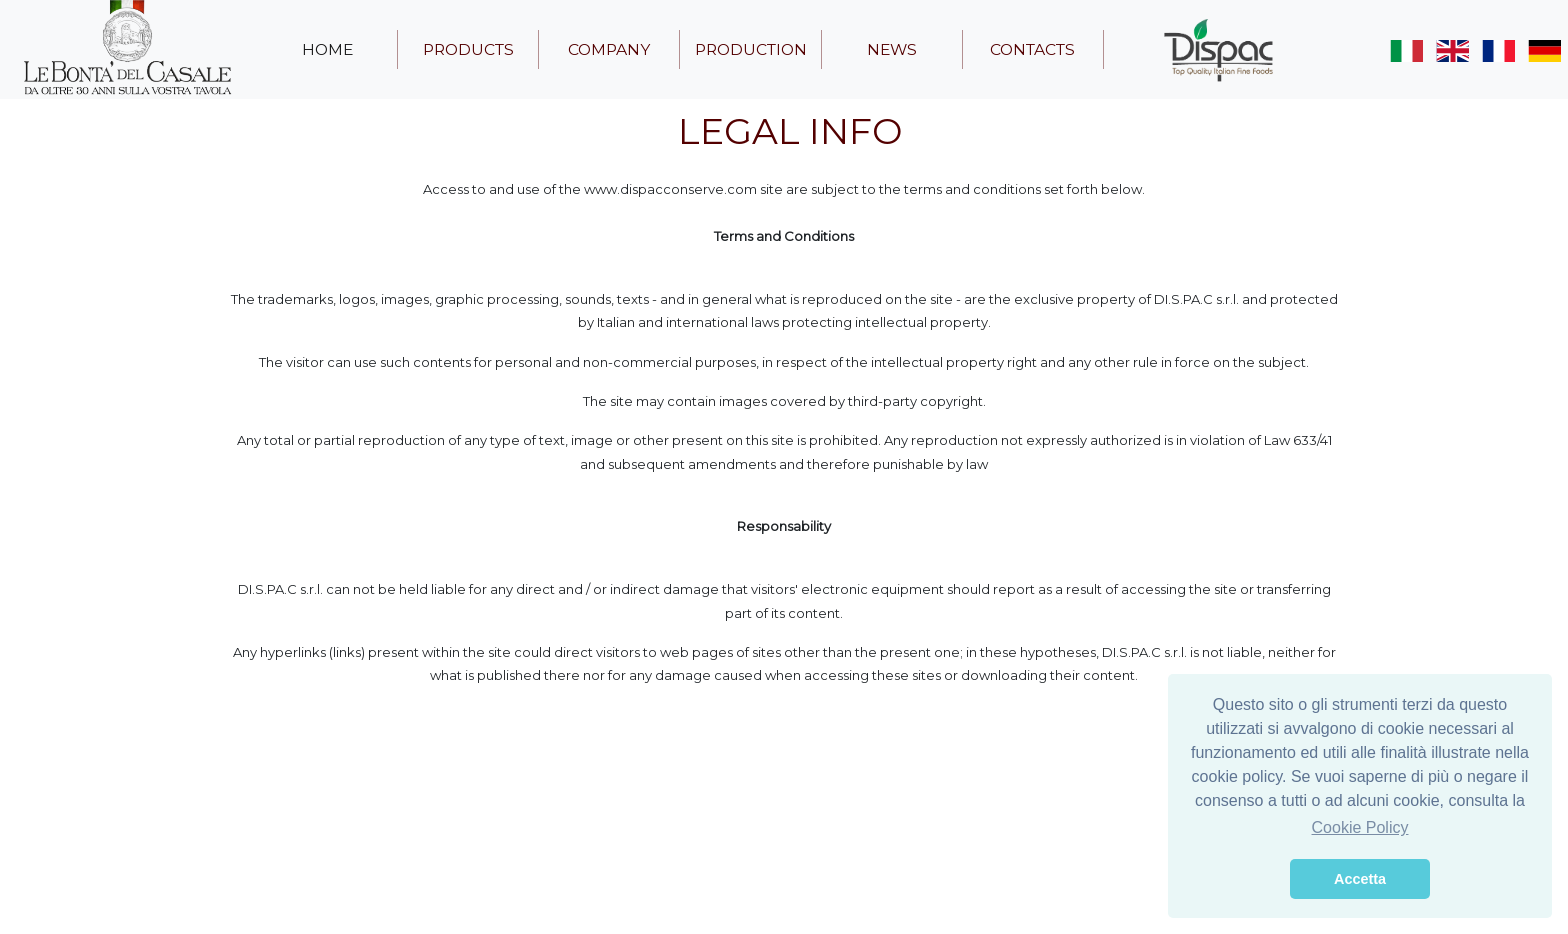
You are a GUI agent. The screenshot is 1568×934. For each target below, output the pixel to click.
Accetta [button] (1360, 879)
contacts (1032, 49)
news (892, 49)
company (609, 49)
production (751, 49)
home (327, 49)
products (468, 49)
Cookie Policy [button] (1360, 827)
